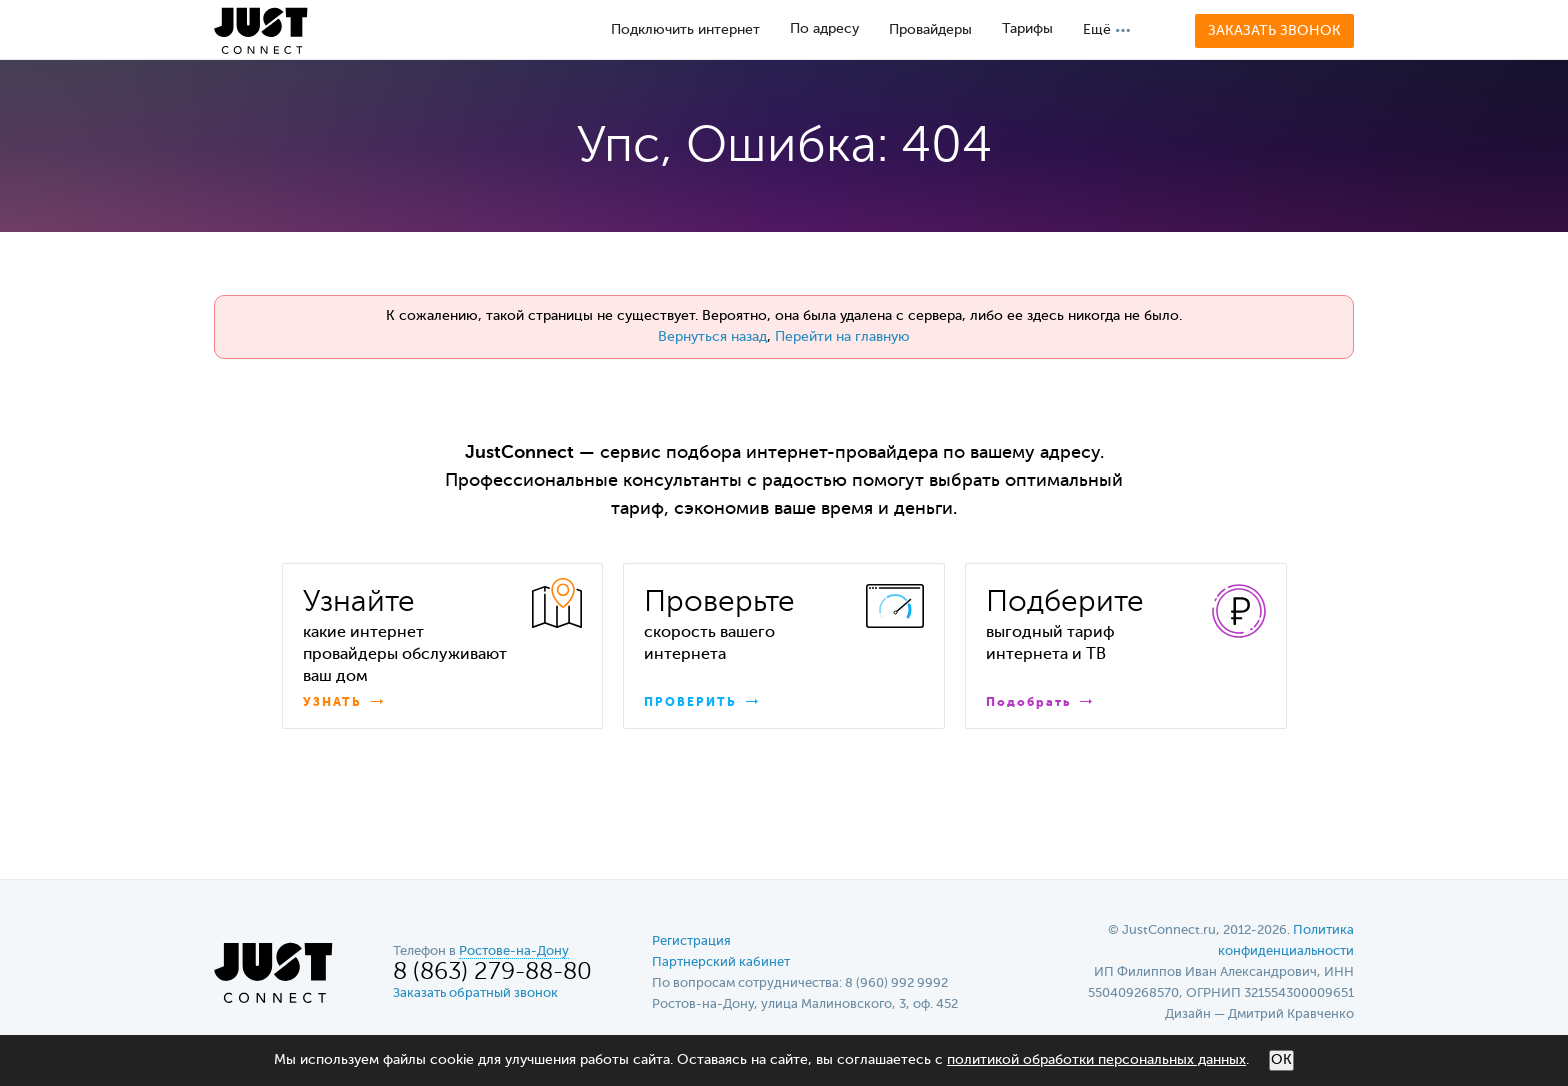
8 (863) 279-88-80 (492, 972)
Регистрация (691, 941)
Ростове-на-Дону (514, 951)
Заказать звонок (1274, 31)
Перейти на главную (842, 337)
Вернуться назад (712, 337)
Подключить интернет (685, 30)
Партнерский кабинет (721, 962)
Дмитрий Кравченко (1291, 1014)
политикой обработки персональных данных (1096, 1060)
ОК (1281, 1060)
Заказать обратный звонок (475, 993)
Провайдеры (930, 30)
